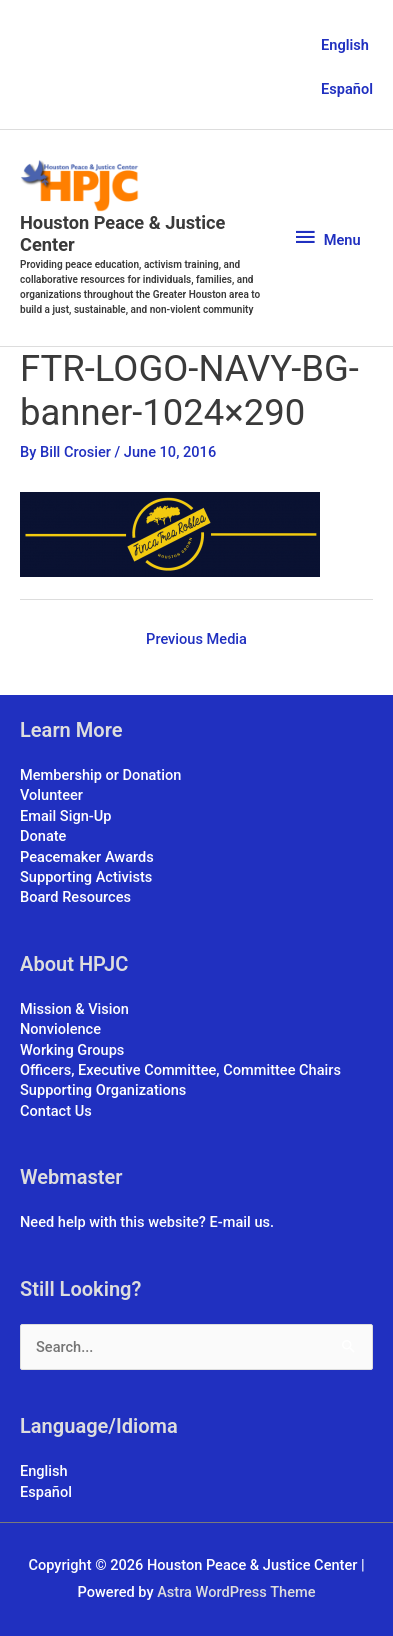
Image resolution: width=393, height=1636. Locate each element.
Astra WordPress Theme (236, 1592)
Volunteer (51, 795)
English (345, 45)
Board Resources (75, 897)
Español (347, 89)
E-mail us (240, 1222)
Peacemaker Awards (87, 857)
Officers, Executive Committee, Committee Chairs (180, 1070)
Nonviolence (60, 1029)
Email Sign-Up (65, 816)
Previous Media (196, 639)
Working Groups (72, 1050)
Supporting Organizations (103, 1090)
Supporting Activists (86, 877)
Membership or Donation (100, 775)
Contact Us (56, 1111)
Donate (43, 836)
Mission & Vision (74, 1009)
